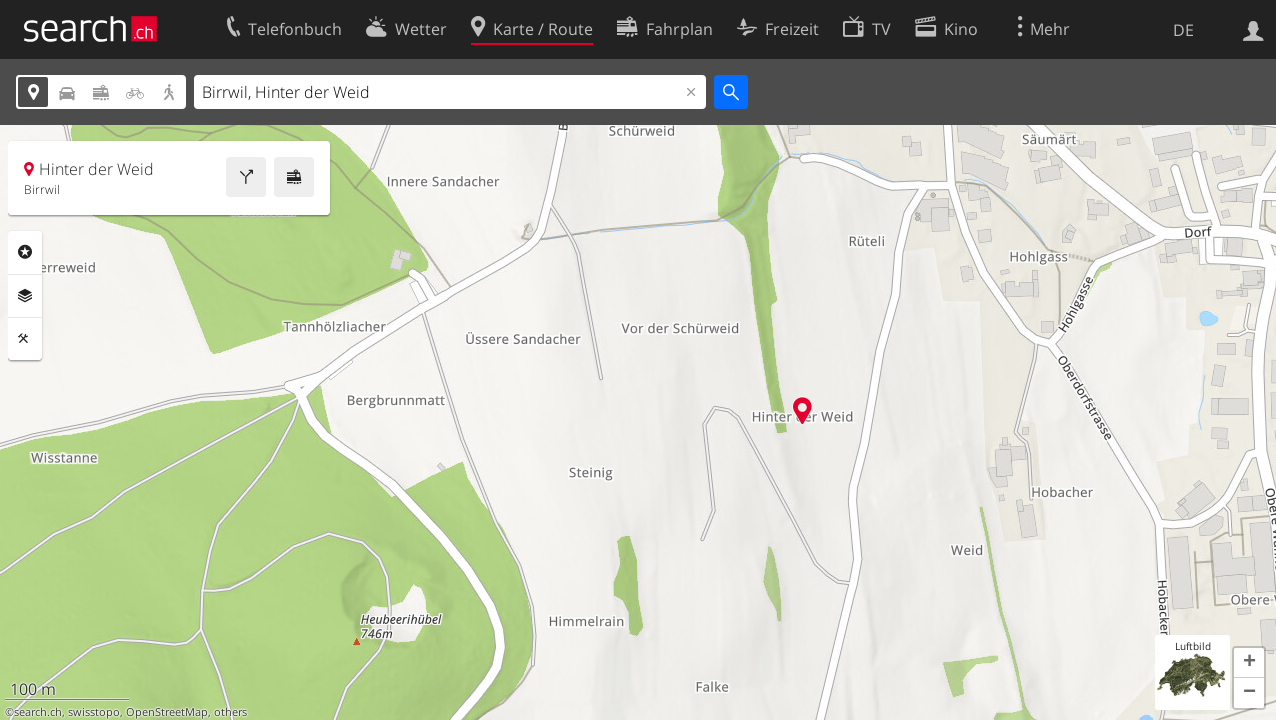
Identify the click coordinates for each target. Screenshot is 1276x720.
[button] (1249, 663)
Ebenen (25, 296)
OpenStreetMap (167, 712)
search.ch (38, 712)
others (230, 712)
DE (1183, 30)
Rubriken (25, 252)
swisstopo (94, 712)
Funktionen (25, 339)
